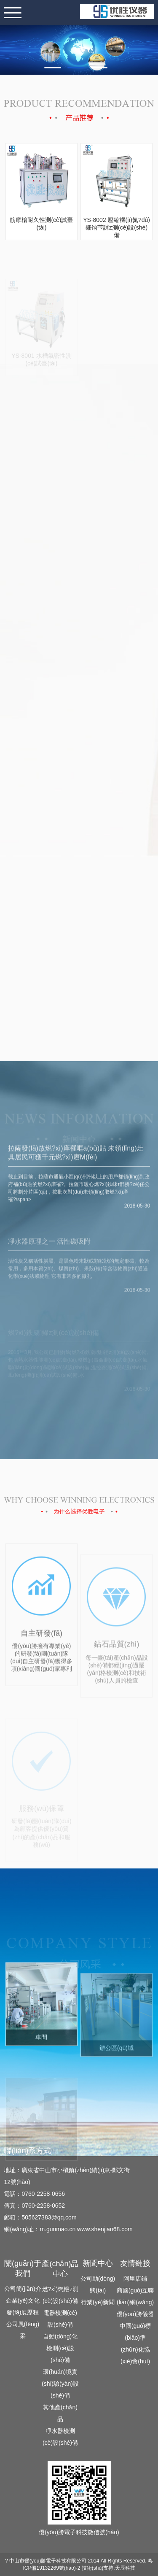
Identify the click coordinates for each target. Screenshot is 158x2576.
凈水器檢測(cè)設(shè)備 (60, 2436)
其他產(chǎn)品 (60, 2413)
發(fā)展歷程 (22, 2312)
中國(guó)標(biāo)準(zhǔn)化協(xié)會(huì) (135, 2343)
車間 (41, 2068)
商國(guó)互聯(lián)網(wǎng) (135, 2296)
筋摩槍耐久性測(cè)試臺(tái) (41, 223)
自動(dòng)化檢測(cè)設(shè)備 (60, 2348)
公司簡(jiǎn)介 (22, 2288)
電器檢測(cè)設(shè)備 (60, 2318)
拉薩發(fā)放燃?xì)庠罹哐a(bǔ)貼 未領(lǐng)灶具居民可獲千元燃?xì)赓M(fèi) (76, 1184)
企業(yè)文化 (23, 2300)
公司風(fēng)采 (23, 2330)
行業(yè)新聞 (98, 2302)
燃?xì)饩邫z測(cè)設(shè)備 (60, 2295)
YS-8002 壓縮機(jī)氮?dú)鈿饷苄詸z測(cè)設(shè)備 (116, 227)
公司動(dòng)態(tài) (97, 2284)
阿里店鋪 (135, 2278)
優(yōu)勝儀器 (135, 2314)
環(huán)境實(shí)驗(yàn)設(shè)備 (60, 2383)
